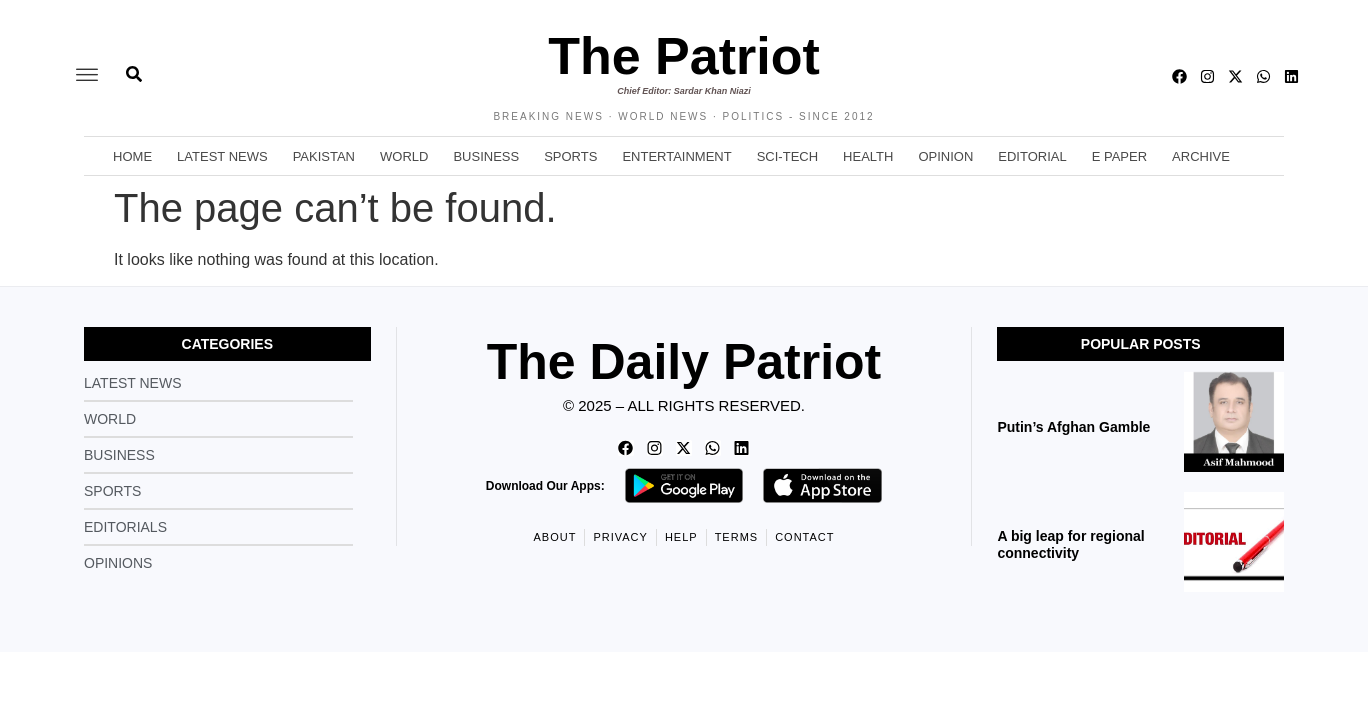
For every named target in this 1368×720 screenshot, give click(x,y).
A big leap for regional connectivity (1070, 544)
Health (868, 156)
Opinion (945, 156)
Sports (570, 156)
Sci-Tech (787, 156)
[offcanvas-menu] (87, 76)
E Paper (1119, 156)
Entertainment (676, 156)
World (404, 156)
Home (132, 156)
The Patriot (684, 56)
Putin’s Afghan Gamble (1075, 427)
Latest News (222, 156)
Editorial (1032, 156)
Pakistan (324, 156)
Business (486, 156)
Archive (1201, 156)
